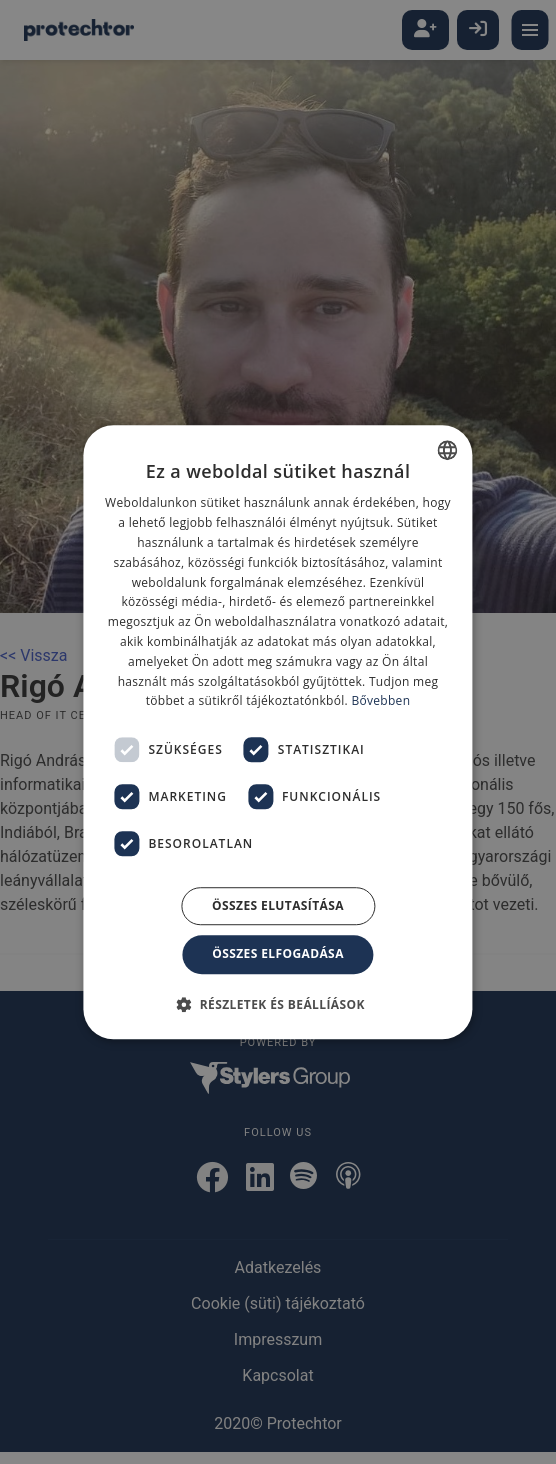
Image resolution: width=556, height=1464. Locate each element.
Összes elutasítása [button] (278, 905)
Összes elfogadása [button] (278, 953)
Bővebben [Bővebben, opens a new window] (380, 701)
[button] (278, 1004)
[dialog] (278, 732)
